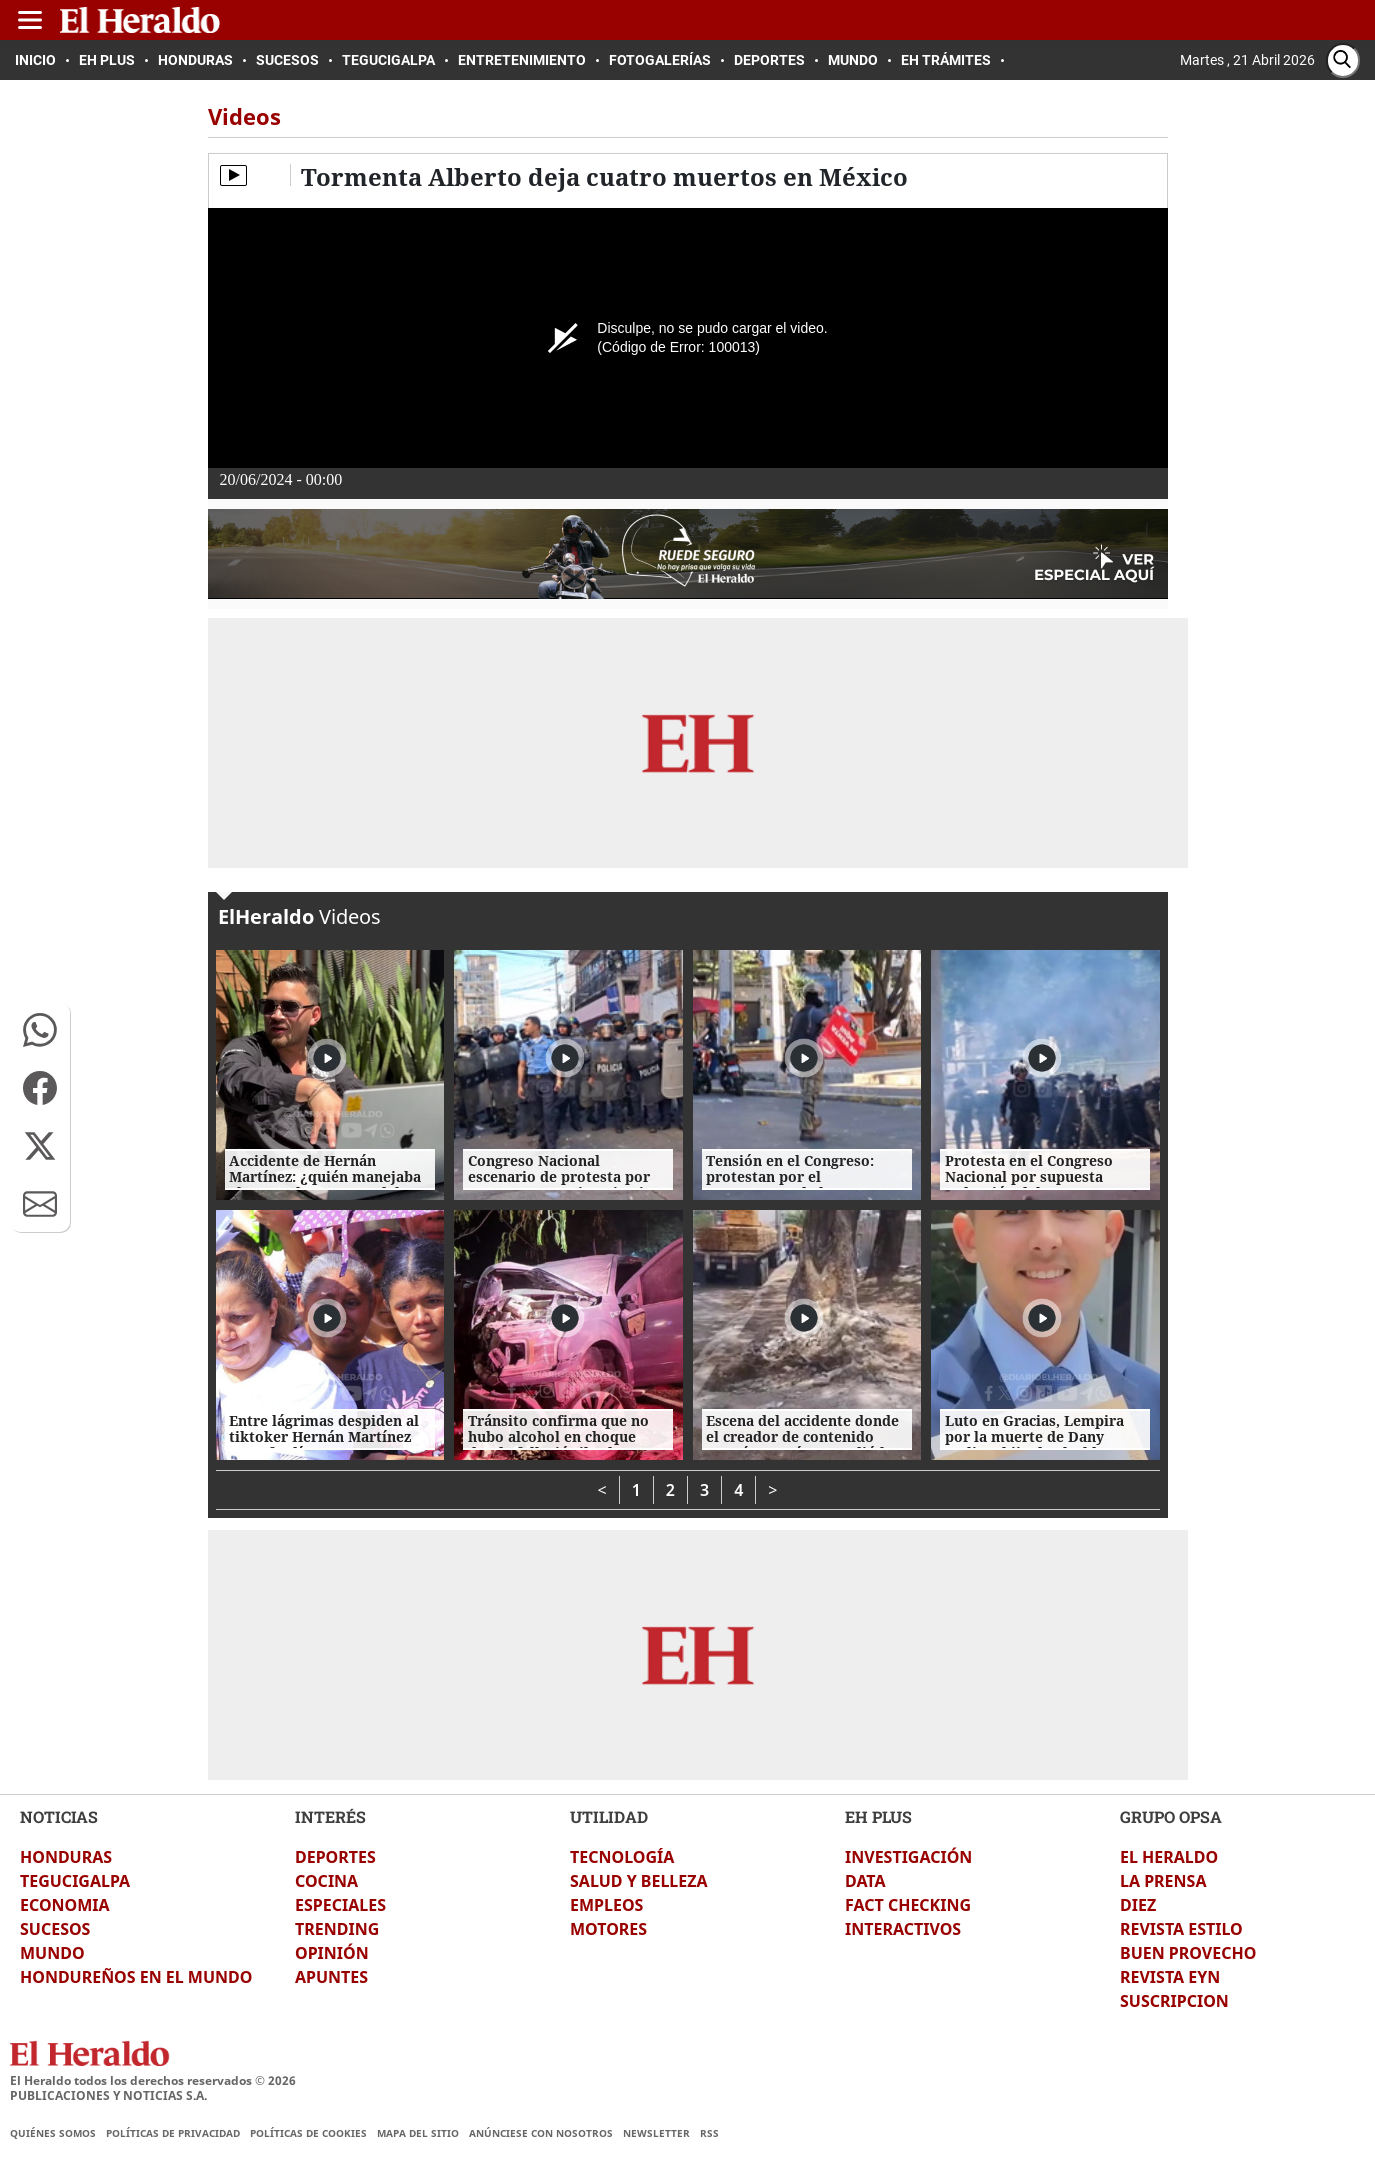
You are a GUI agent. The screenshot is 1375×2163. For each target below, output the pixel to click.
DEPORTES (335, 1857)
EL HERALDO (1169, 1857)
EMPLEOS (606, 1905)
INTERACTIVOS (903, 1929)
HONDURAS (66, 1857)
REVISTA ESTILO (1181, 1929)
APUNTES (331, 1977)
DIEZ (1138, 1905)
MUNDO (52, 1953)
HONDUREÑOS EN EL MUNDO (136, 1977)
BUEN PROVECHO (1188, 1953)
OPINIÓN (332, 1953)
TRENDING (337, 1929)
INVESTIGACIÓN (908, 1857)
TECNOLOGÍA (622, 1857)
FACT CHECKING (908, 1905)
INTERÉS (330, 1816)
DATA (865, 1881)
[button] (40, 1030)
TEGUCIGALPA (75, 1881)
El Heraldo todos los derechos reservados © (153, 2080)
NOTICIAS (59, 1816)
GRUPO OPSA (1171, 1816)
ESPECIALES (340, 1905)
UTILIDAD (609, 1816)
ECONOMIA (65, 1905)
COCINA (326, 1881)
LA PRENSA (1163, 1881)
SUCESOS (55, 1929)
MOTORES (608, 1929)
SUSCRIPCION (1174, 2001)
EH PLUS (878, 1816)
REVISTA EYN (1170, 1977)
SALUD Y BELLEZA (639, 1881)
